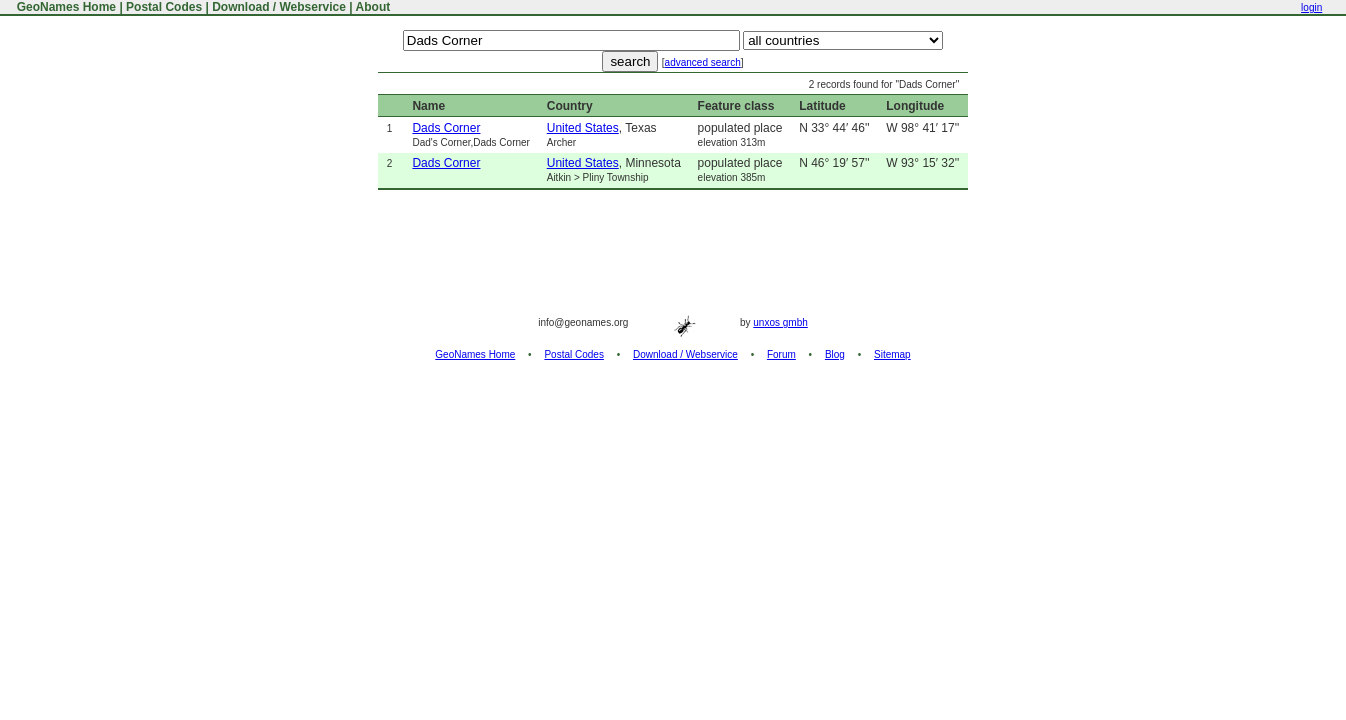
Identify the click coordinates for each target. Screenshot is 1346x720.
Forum (781, 354)
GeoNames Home (64, 7)
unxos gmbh (780, 322)
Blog (835, 354)
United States (583, 128)
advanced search (703, 62)
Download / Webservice (279, 7)
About (373, 7)
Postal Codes (164, 7)
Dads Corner (446, 128)
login (1311, 7)
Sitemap (892, 354)
